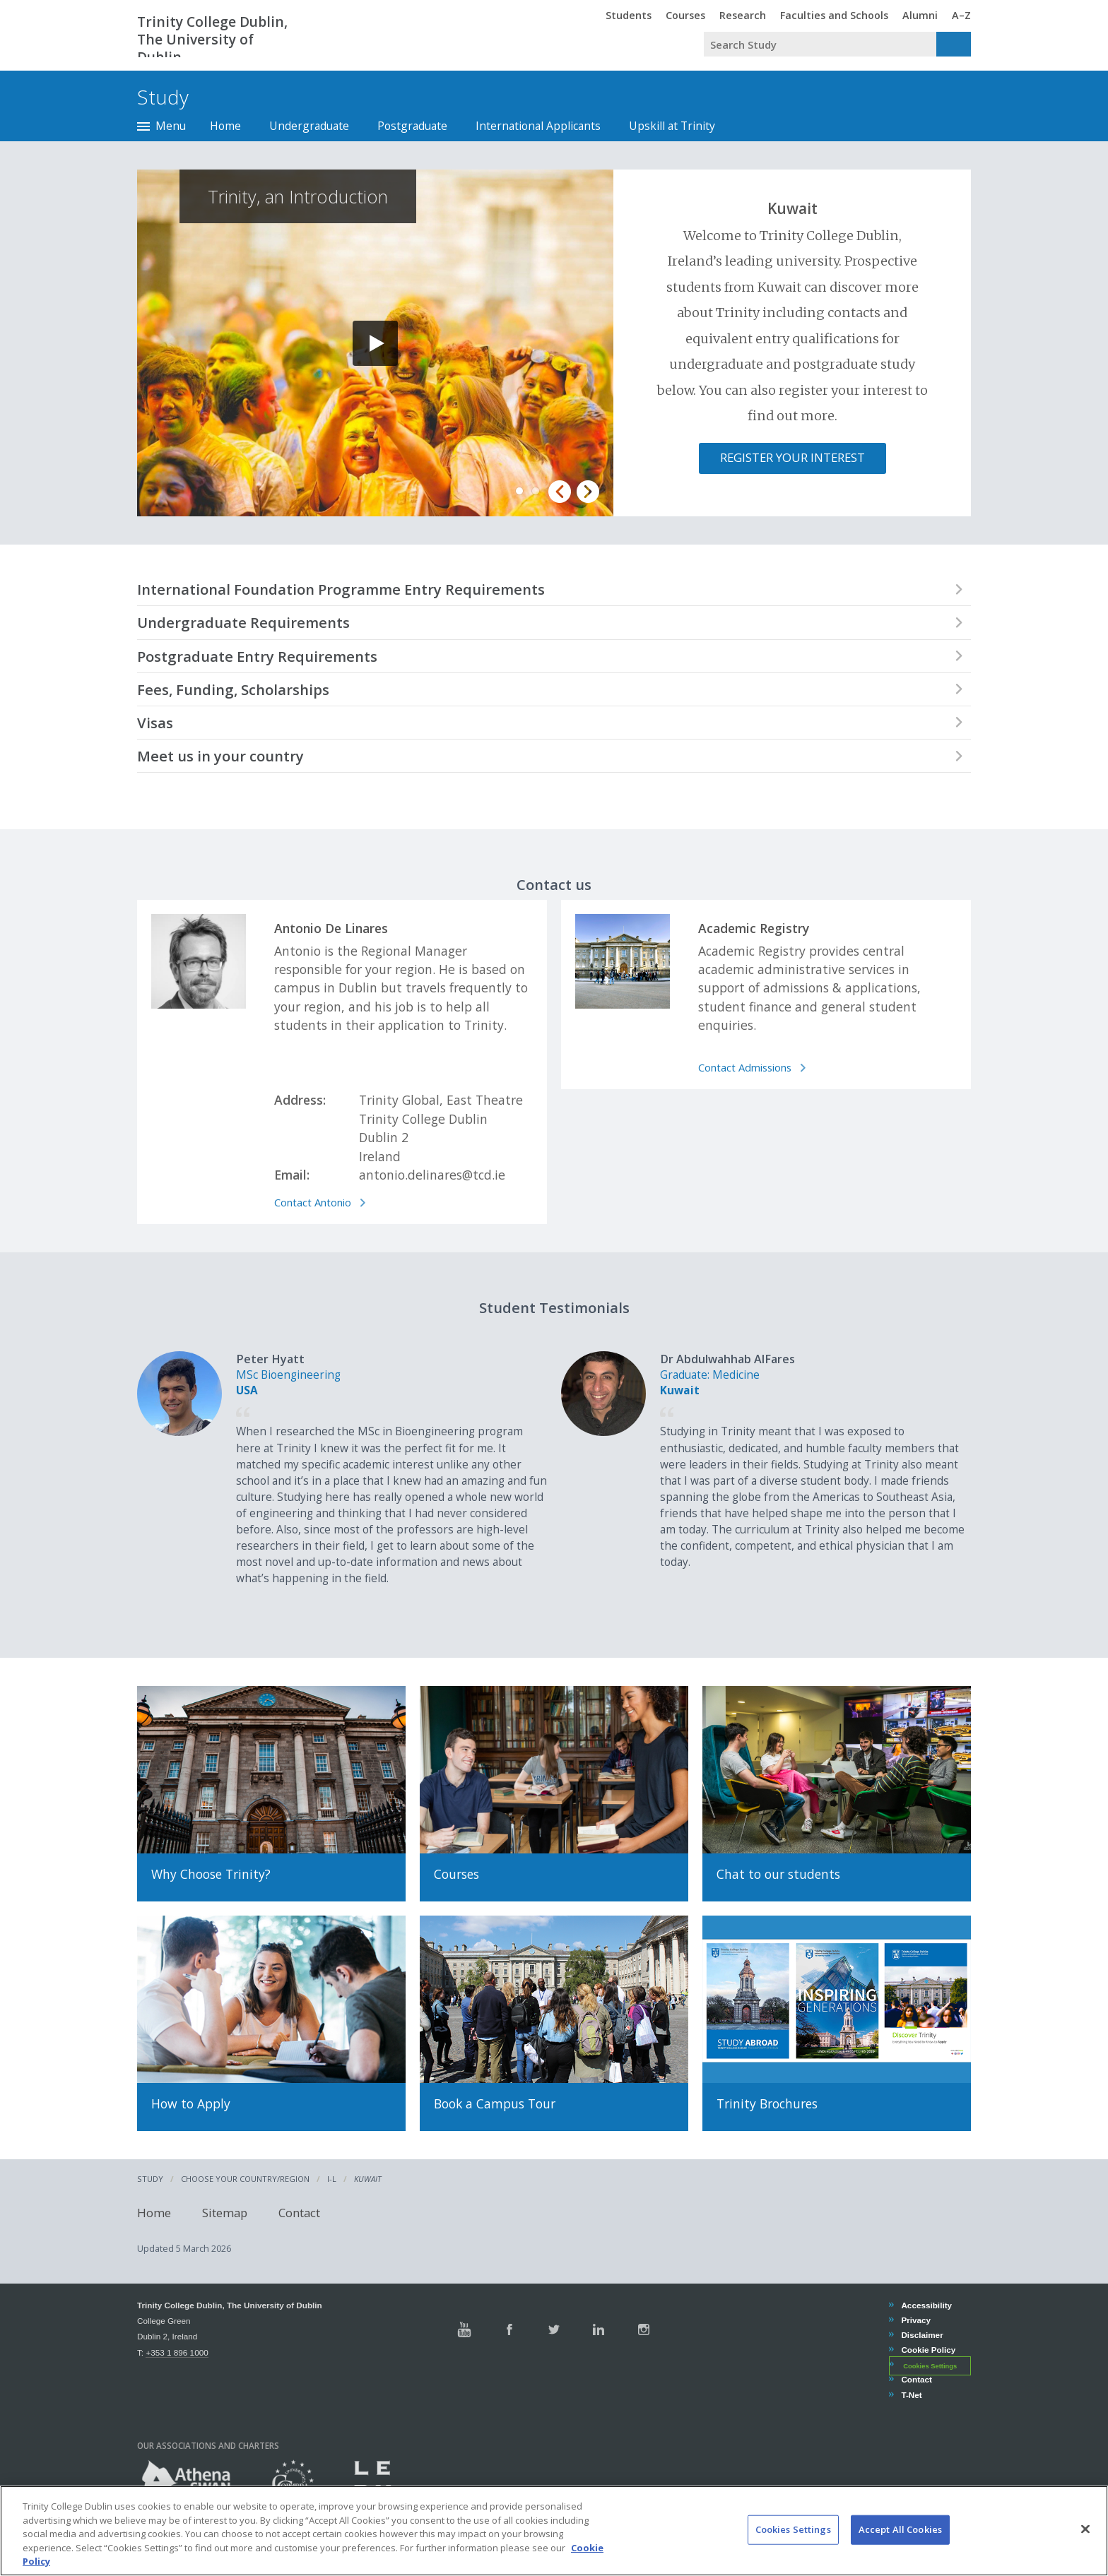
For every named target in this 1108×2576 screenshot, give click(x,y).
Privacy (915, 2320)
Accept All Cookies (900, 2529)
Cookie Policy (927, 2349)
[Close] (1085, 2529)
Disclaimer (921, 2334)
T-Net (910, 2394)
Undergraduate (309, 125)
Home (225, 125)
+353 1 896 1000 (177, 2352)
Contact (299, 2212)
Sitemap (224, 2212)
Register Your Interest (792, 457)
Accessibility (926, 2305)
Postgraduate (412, 125)
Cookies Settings (930, 2365)
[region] (554, 2531)
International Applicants (538, 125)
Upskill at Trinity (672, 125)
